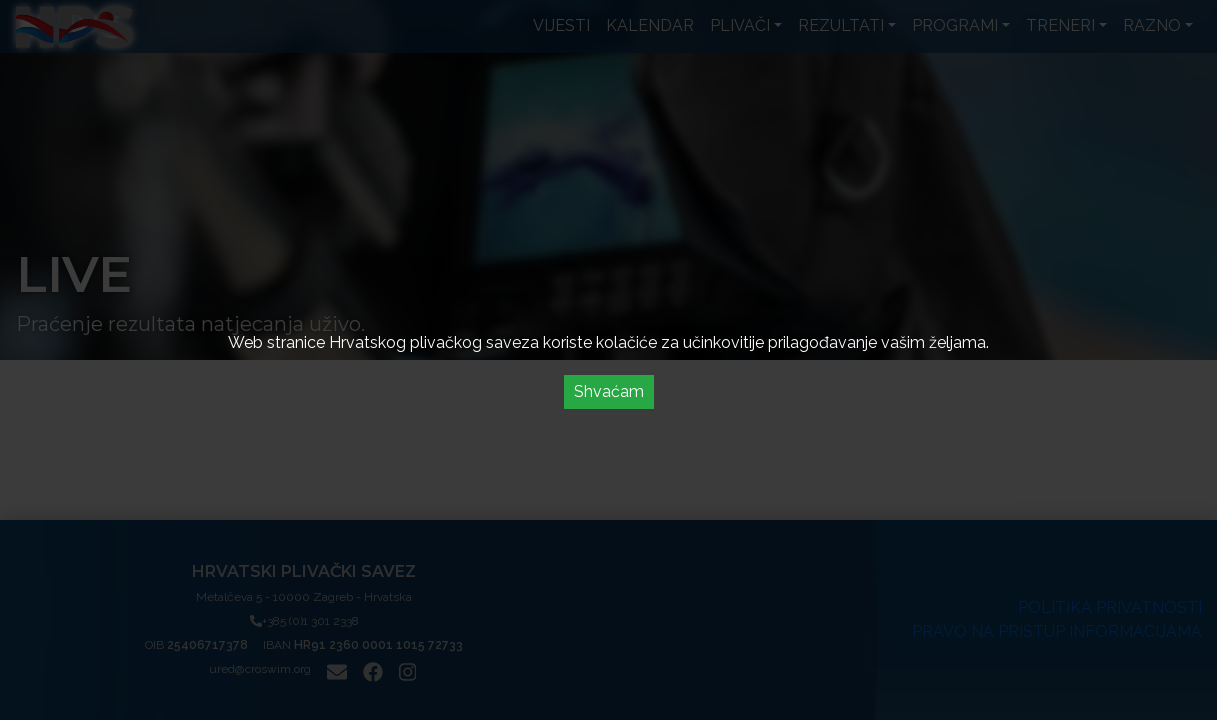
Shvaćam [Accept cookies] (609, 391)
